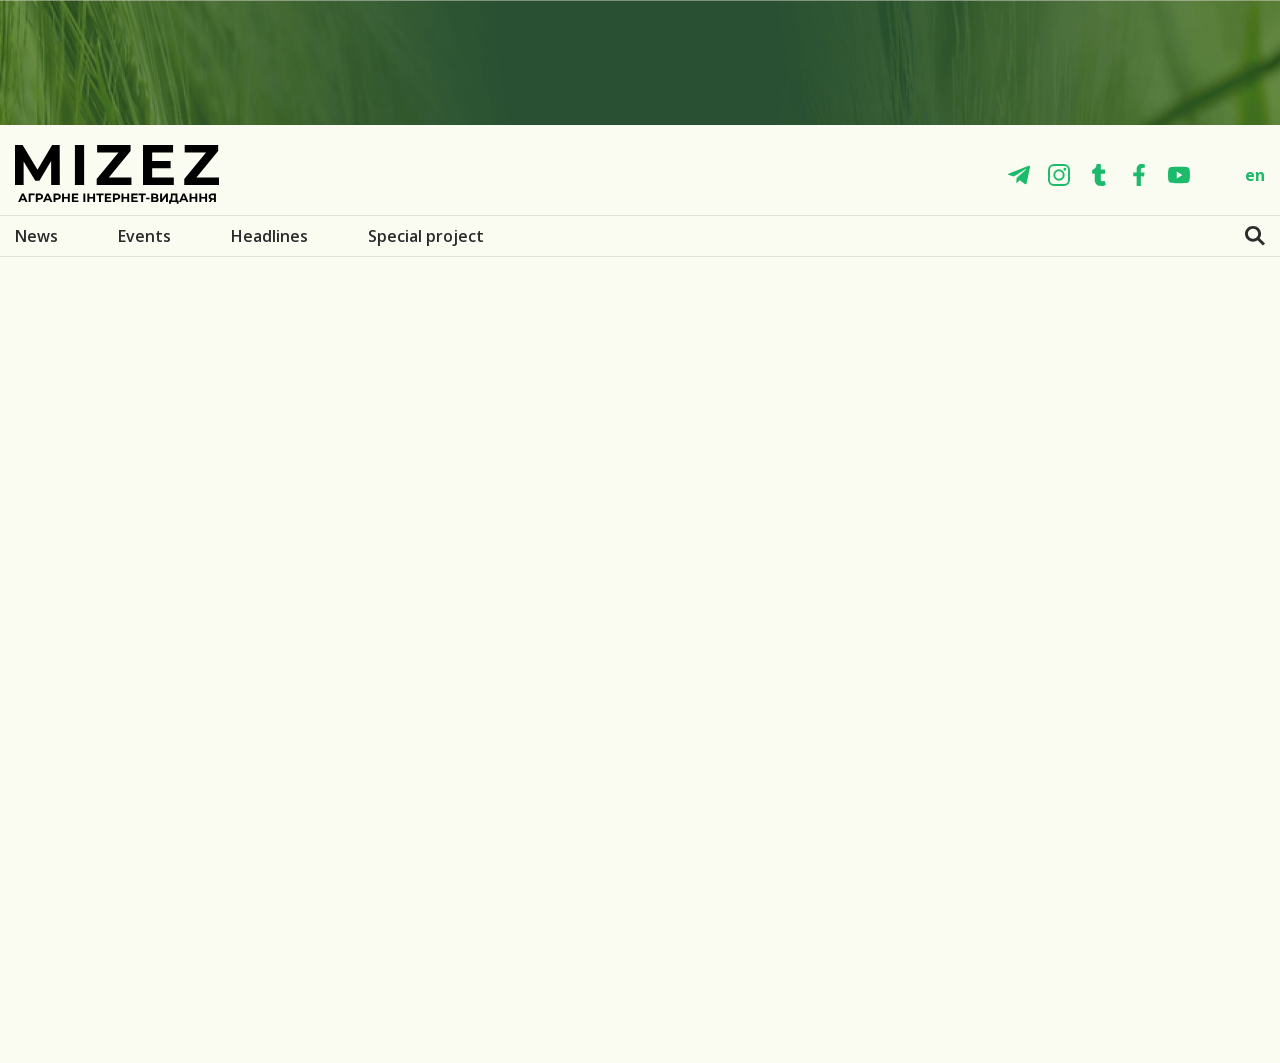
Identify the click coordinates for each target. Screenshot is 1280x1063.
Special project (426, 236)
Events (144, 236)
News (36, 236)
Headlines (269, 236)
